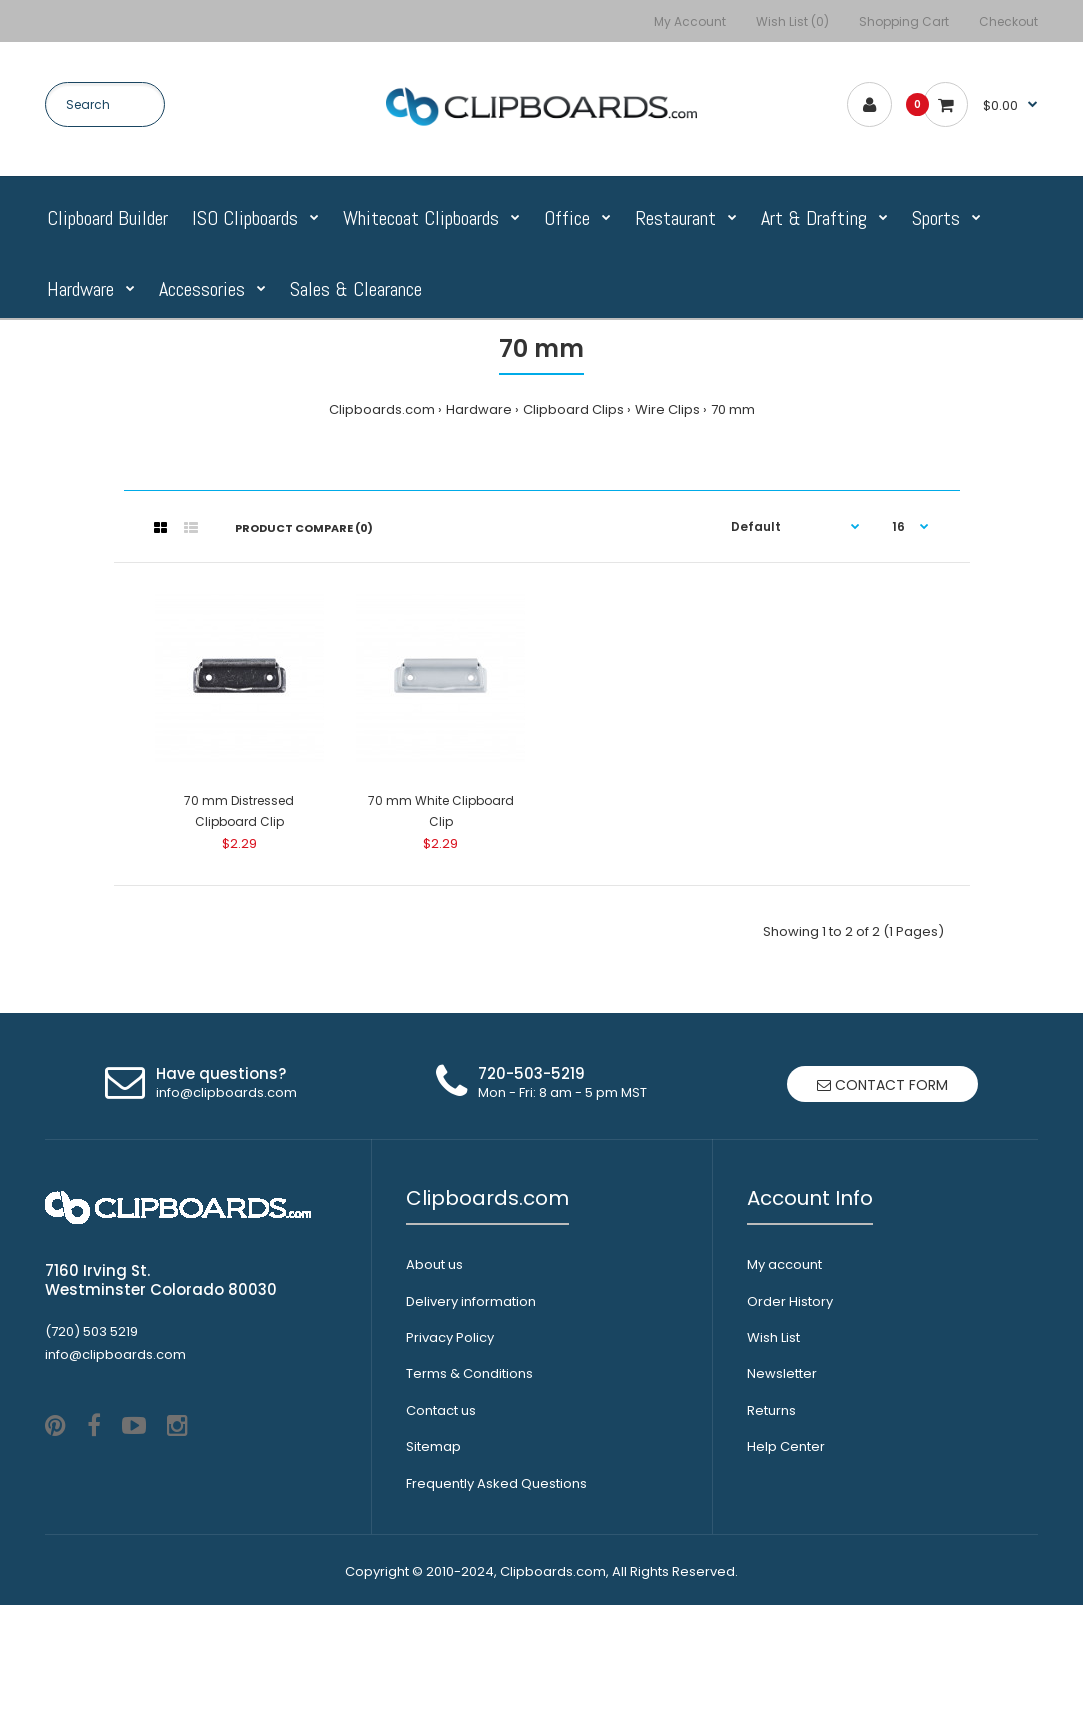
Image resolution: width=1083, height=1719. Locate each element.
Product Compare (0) (304, 528)
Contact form (882, 1085)
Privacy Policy (450, 1337)
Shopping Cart (904, 21)
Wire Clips (667, 409)
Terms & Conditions (469, 1373)
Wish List (773, 1337)
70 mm (733, 409)
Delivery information (471, 1301)
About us (434, 1264)
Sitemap (433, 1446)
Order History (790, 1301)
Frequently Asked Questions (496, 1483)
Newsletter (782, 1373)
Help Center (786, 1446)
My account (784, 1264)
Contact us (441, 1410)
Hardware (479, 409)
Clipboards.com (382, 409)
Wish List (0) (792, 21)
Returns (771, 1410)
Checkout (1008, 21)
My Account (690, 21)
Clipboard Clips (573, 409)
